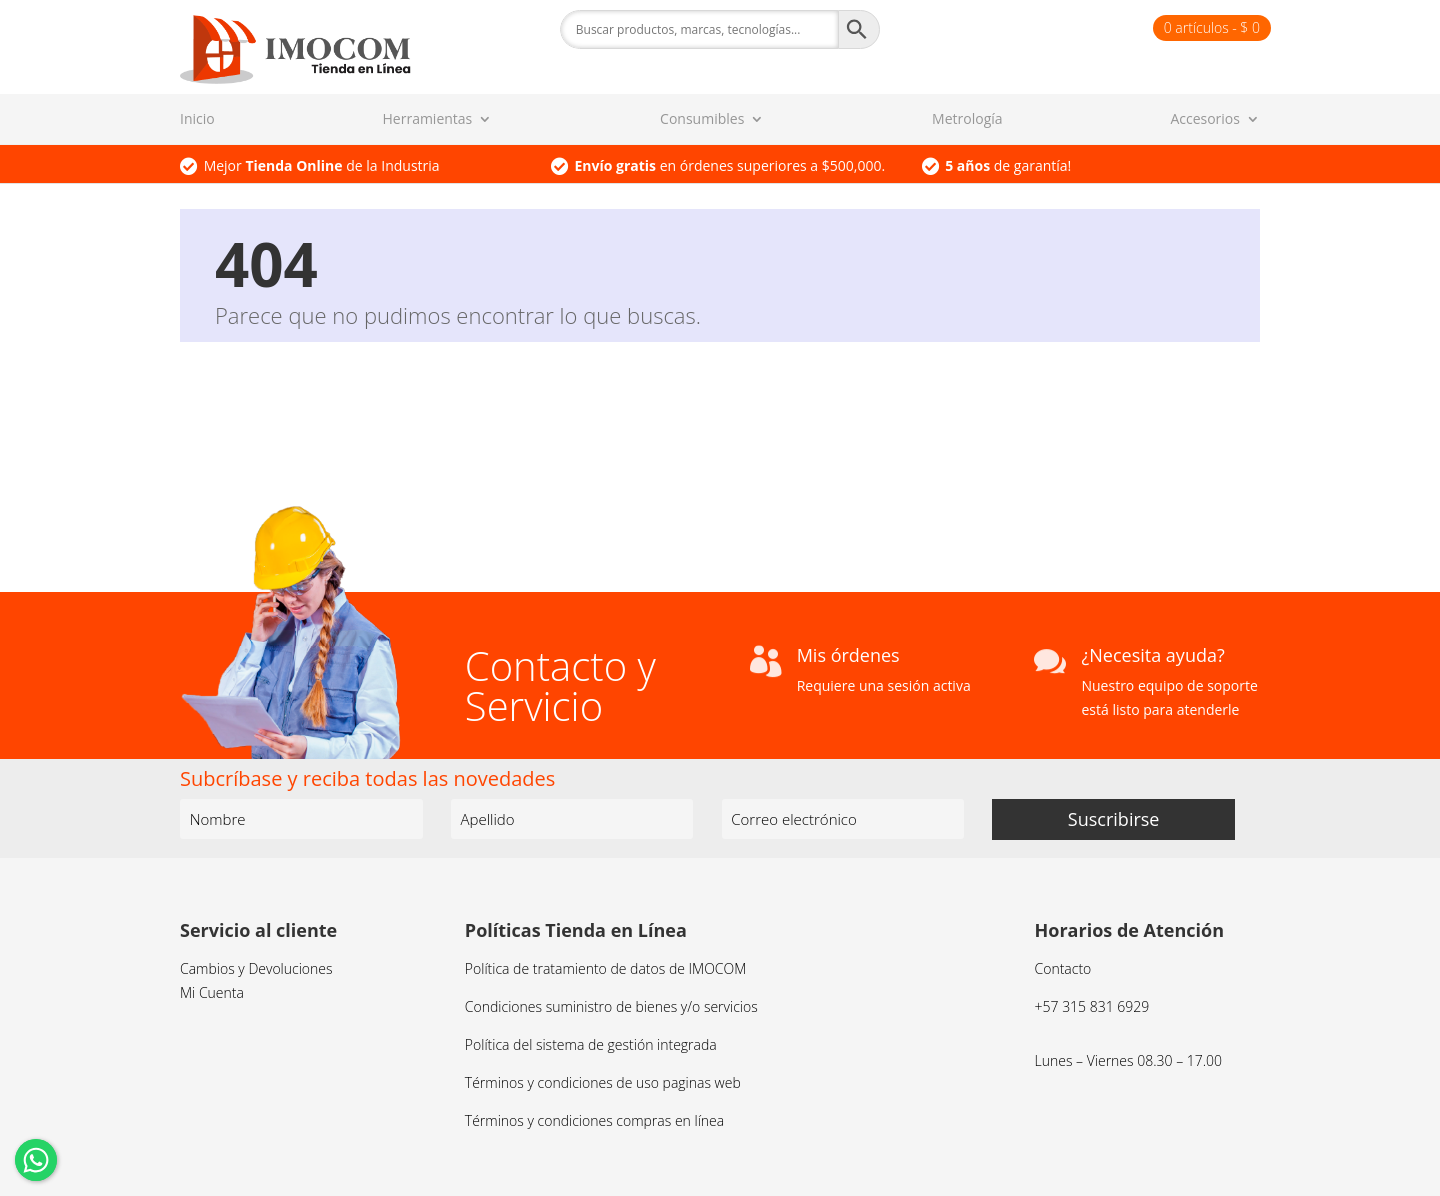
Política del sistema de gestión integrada (591, 1044)
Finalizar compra (1090, 27)
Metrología (967, 120)
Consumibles (702, 120)
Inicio (197, 120)
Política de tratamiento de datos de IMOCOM (606, 968)
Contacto (1063, 968)
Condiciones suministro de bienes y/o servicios (611, 1006)
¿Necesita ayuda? (1152, 655)
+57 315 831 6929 (1092, 1006)
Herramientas (428, 120)
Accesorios (1205, 120)
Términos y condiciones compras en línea (594, 1120)
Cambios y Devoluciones (256, 968)
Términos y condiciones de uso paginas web (603, 1082)
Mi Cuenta (212, 992)
